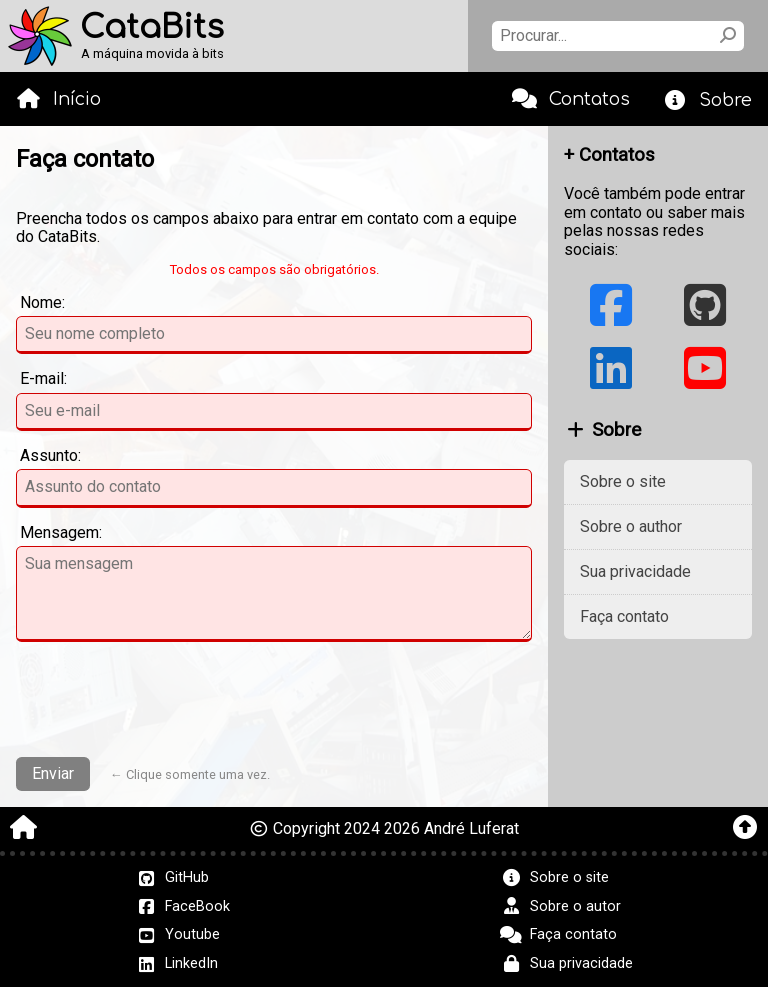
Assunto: (50, 456)
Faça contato (624, 616)
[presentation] (274, 702)
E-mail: (43, 379)
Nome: (42, 303)
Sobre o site (623, 481)
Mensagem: (61, 533)
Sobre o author (631, 526)
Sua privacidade (635, 571)
